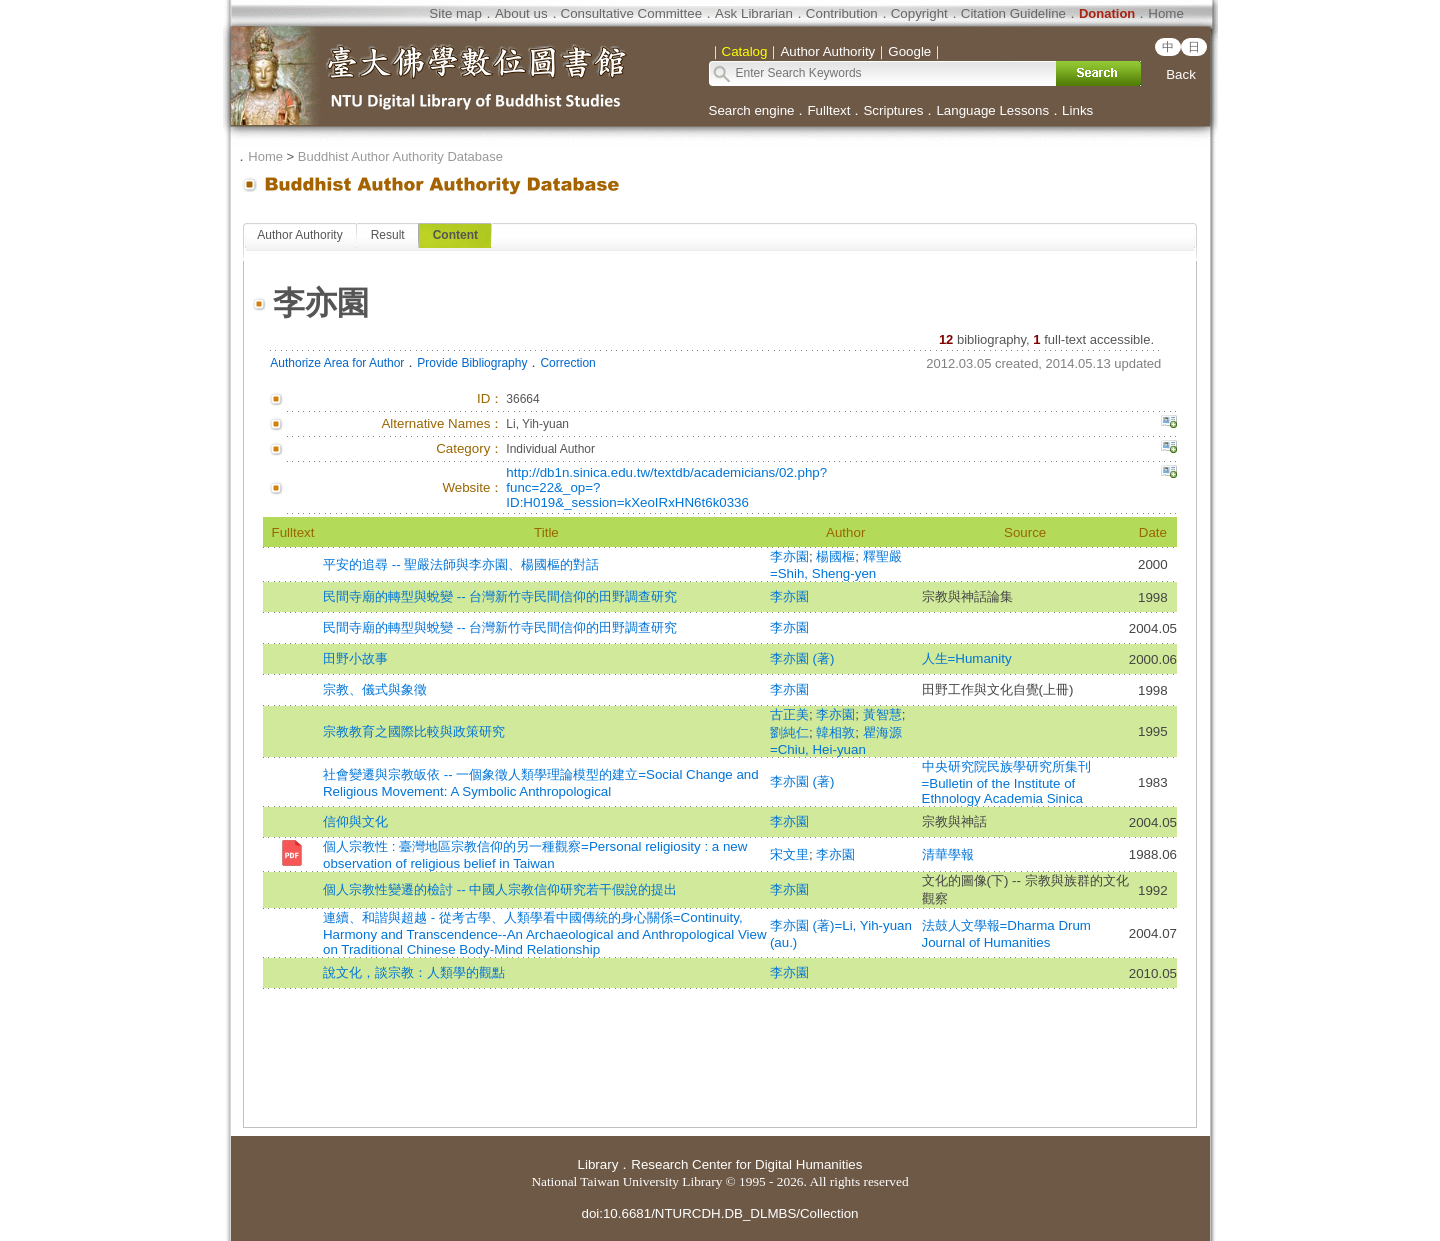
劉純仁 (789, 732)
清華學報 (948, 854)
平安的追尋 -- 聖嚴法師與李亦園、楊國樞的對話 (461, 564)
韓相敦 (835, 732)
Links (1077, 110)
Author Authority (299, 235)
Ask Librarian (754, 13)
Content (455, 235)
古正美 (789, 714)
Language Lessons (992, 110)
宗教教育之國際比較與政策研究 (414, 731)
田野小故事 (355, 658)
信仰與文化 (355, 821)
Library (598, 1164)
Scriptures (893, 110)
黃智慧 (882, 714)
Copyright (919, 13)
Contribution (842, 13)
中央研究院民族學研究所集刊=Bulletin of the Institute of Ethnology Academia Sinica (1006, 782)
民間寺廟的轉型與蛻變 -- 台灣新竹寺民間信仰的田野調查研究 (500, 596)
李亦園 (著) (802, 658)
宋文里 (789, 854)
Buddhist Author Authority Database (400, 156)
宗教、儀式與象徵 (375, 689)
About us (521, 13)
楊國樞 (835, 556)
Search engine (752, 110)
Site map (455, 13)
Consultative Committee (631, 13)
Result (388, 235)
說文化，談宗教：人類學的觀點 (414, 972)
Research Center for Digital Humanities (746, 1164)
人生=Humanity (967, 658)
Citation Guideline (1013, 13)
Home (1166, 13)
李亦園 (789, 556)
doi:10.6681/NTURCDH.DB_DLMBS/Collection (719, 1213)
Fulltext (828, 110)
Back (1181, 74)
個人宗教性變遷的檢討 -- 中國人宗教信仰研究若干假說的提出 (500, 889)
